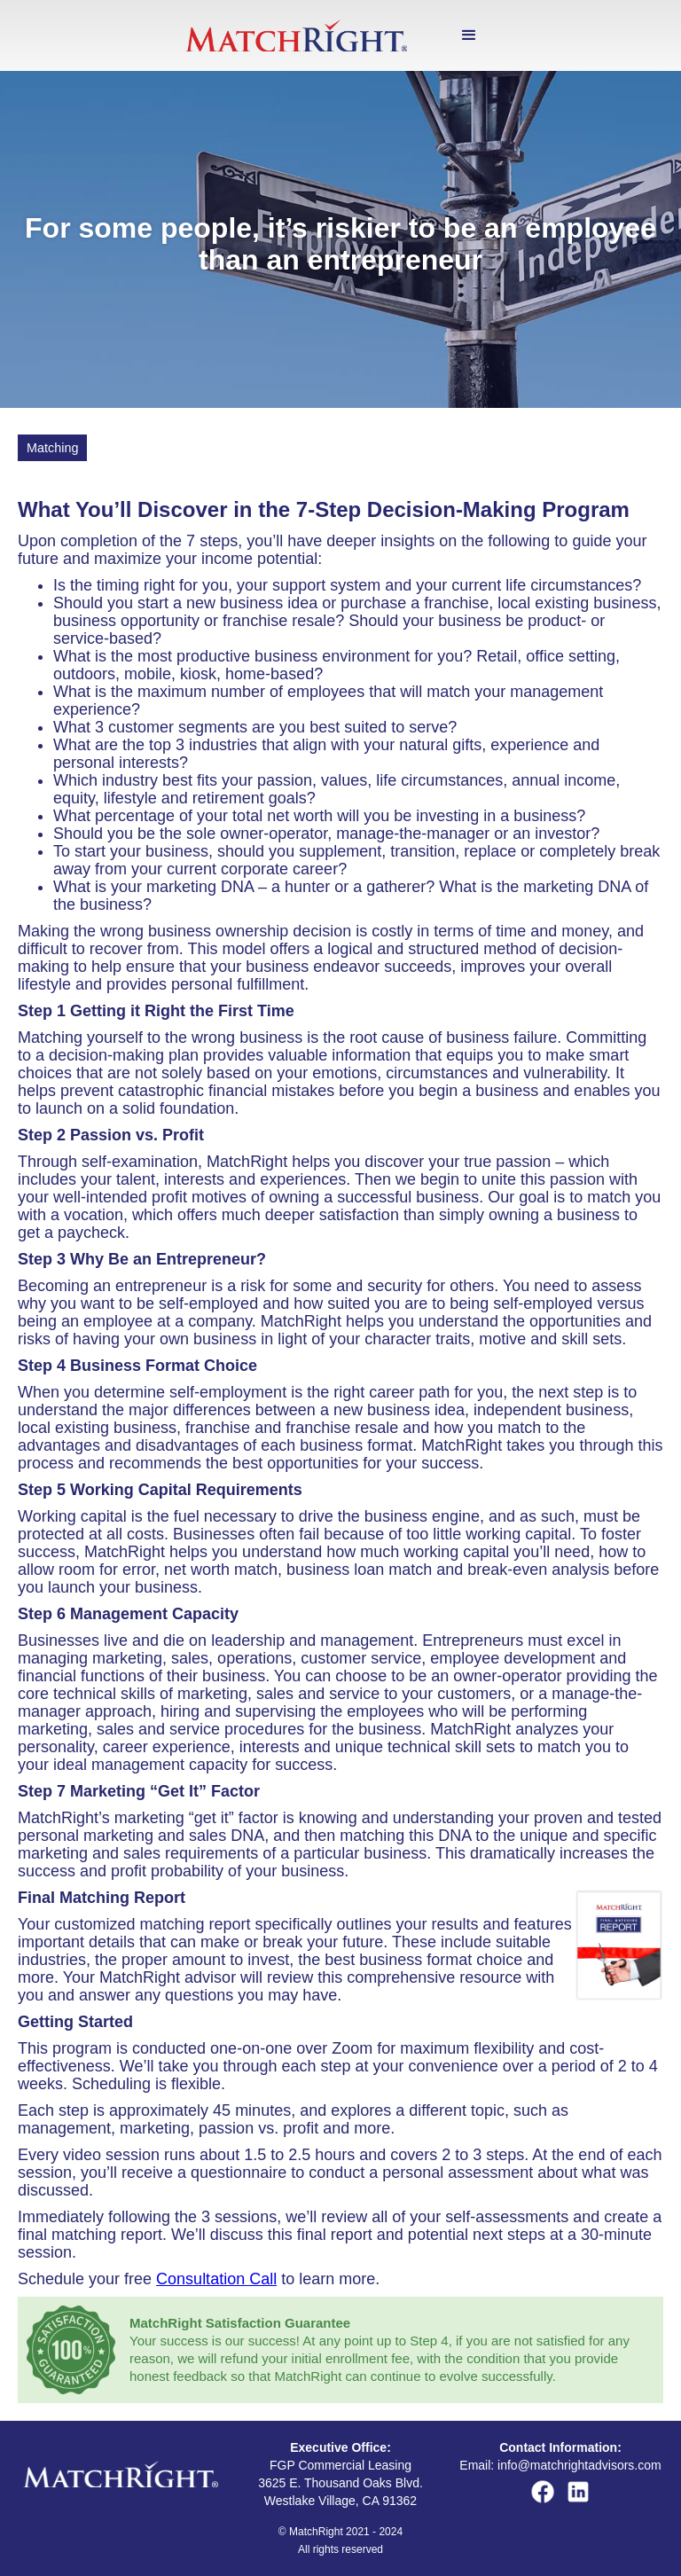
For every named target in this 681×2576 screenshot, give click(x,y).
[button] (469, 35)
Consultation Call (216, 2279)
